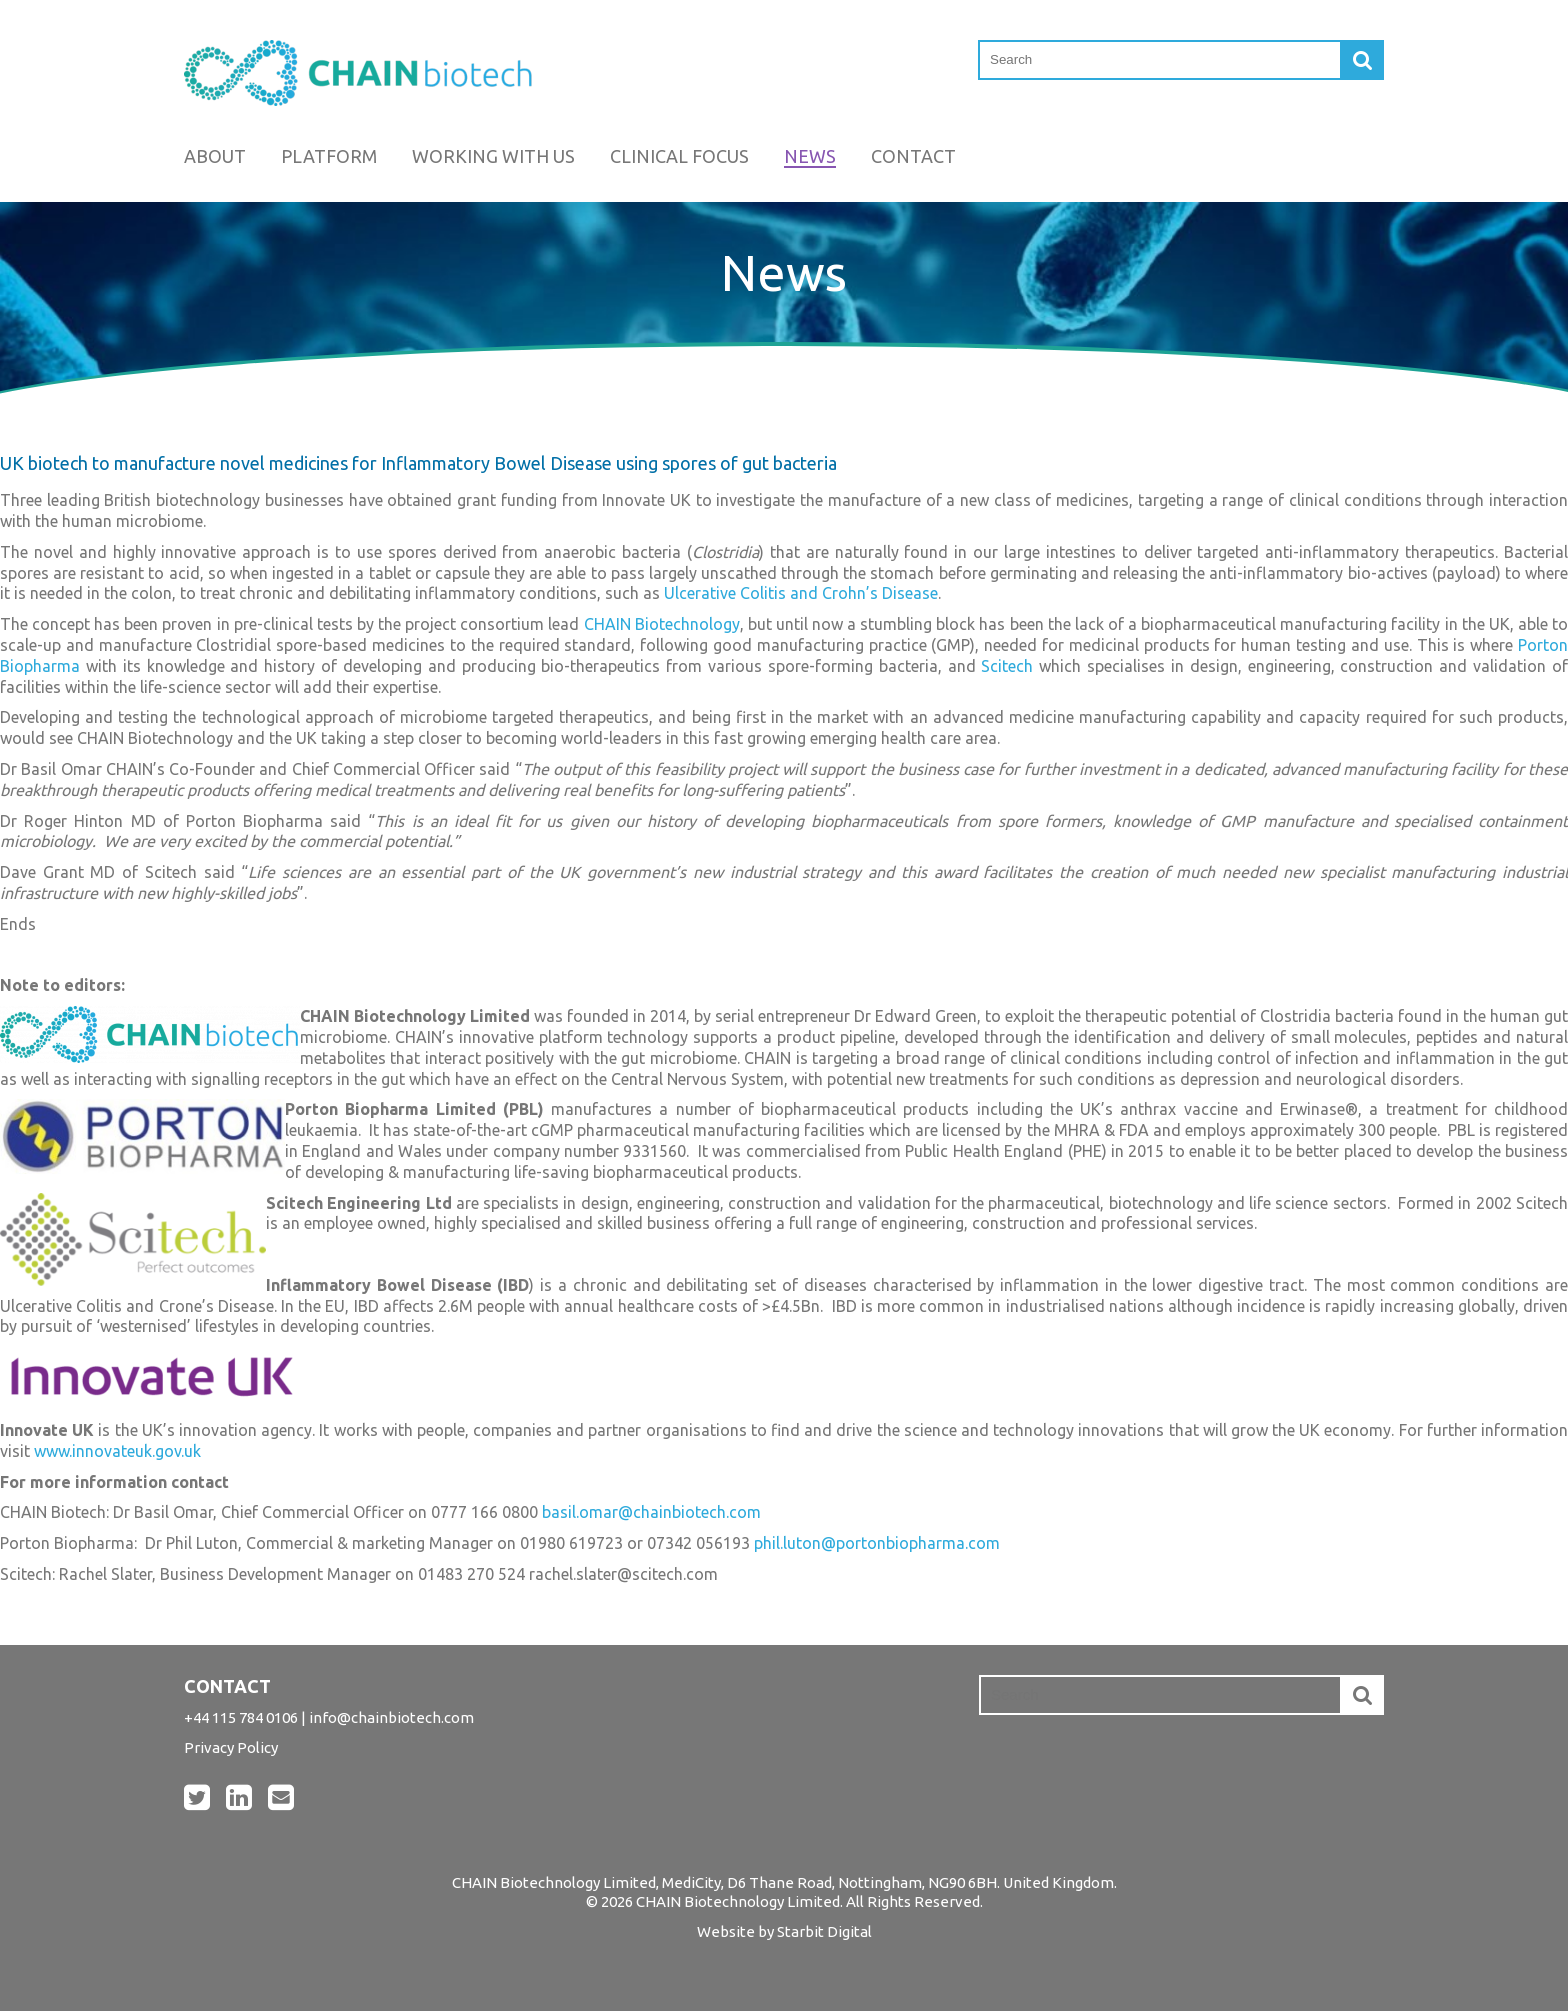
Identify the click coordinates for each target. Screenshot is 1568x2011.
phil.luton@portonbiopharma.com (877, 1543)
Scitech (1007, 666)
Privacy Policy (231, 1747)
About (215, 156)
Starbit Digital (824, 1931)
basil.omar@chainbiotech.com (651, 1512)
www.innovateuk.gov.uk (117, 1451)
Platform (329, 156)
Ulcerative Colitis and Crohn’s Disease (801, 593)
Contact (913, 156)
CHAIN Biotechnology (662, 624)
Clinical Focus (679, 156)
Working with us (493, 156)
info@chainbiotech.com (391, 1717)
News (810, 156)
